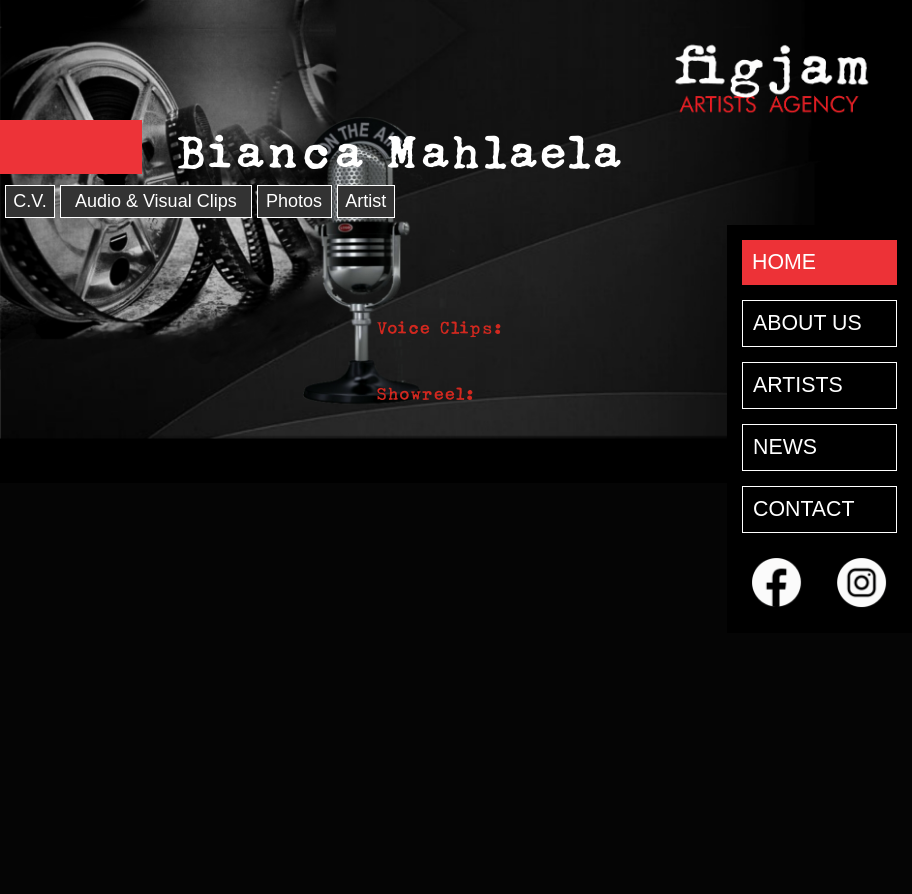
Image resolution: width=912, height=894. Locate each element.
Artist (365, 201)
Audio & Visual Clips (156, 201)
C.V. (29, 201)
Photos (294, 201)
